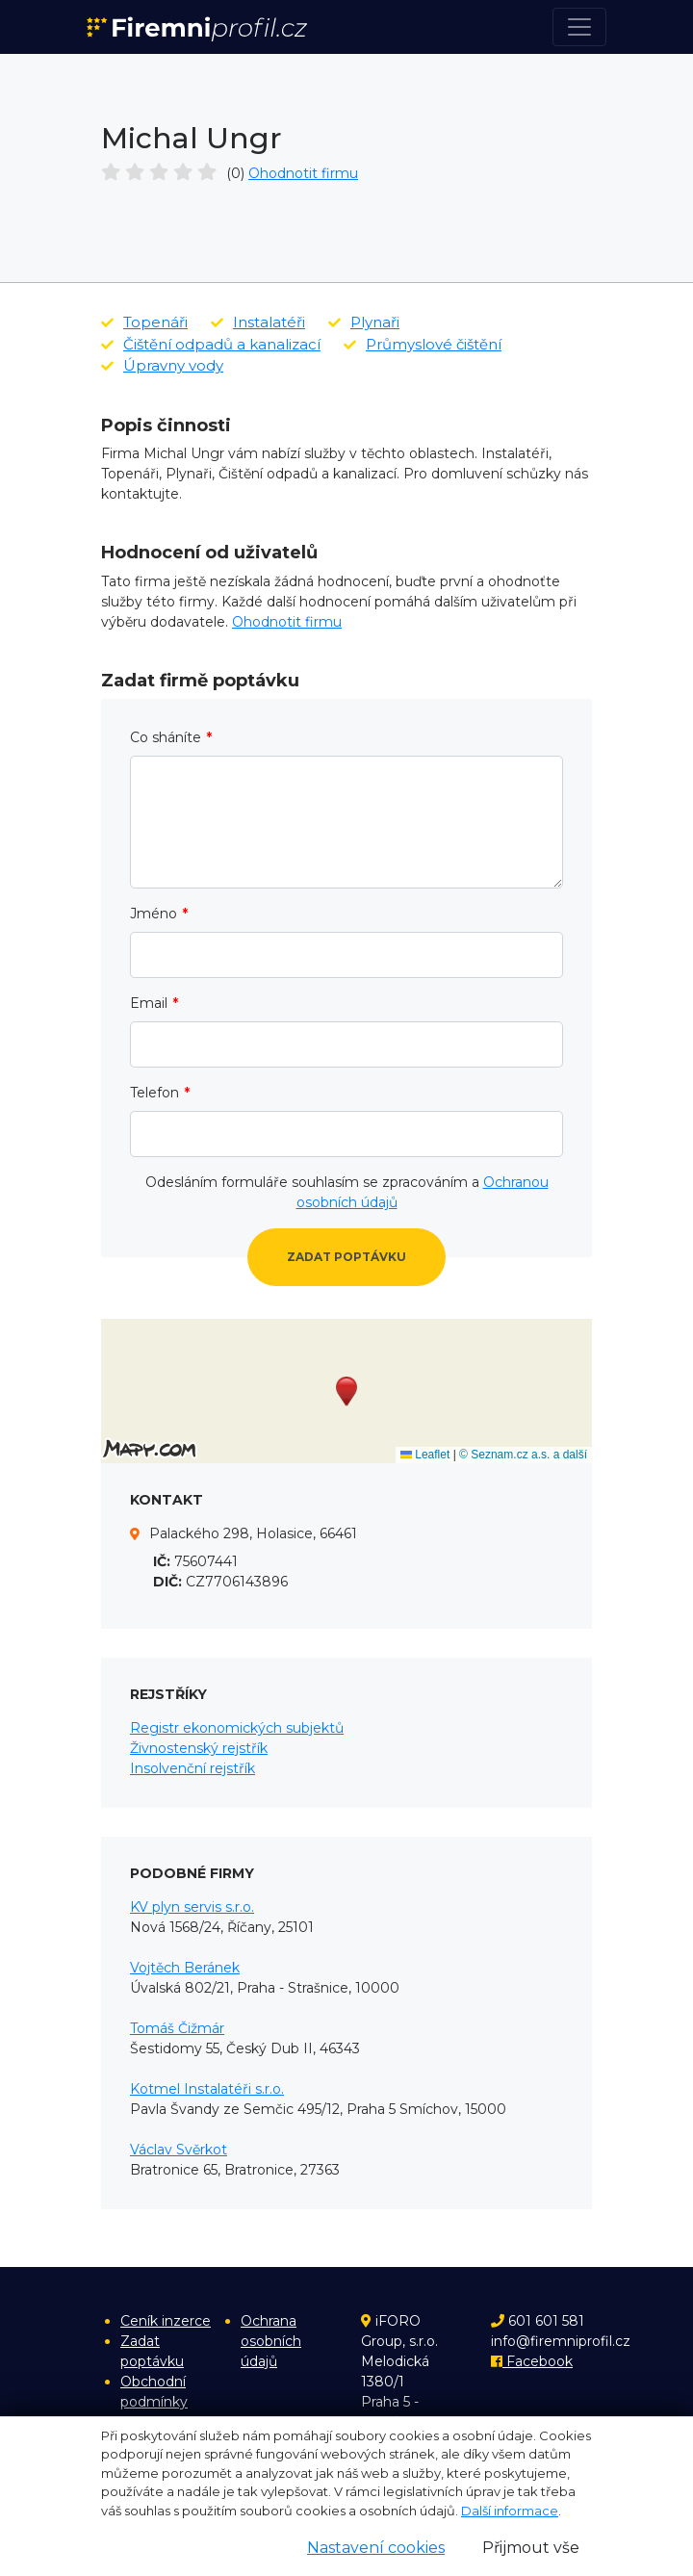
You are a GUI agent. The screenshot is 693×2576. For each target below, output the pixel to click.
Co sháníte (165, 737)
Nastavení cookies (376, 2547)
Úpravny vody (162, 365)
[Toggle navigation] (579, 27)
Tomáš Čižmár (177, 2028)
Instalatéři (258, 322)
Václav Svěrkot (178, 2149)
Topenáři (144, 322)
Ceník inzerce (165, 2321)
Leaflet (424, 1454)
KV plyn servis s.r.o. (192, 1907)
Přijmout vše (530, 2547)
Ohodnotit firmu (303, 173)
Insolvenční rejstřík (192, 1768)
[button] (346, 1391)
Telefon (154, 1092)
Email (148, 1003)
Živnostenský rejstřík (199, 1748)
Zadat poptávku (346, 1256)
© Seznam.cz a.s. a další (523, 1454)
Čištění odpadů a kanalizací (211, 344)
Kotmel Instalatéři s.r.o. (207, 2089)
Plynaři (363, 322)
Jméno (153, 913)
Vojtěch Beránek (185, 1967)
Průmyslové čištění (422, 344)
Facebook (532, 2361)
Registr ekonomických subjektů (237, 1728)
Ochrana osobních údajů (271, 2341)
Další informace (509, 2510)
